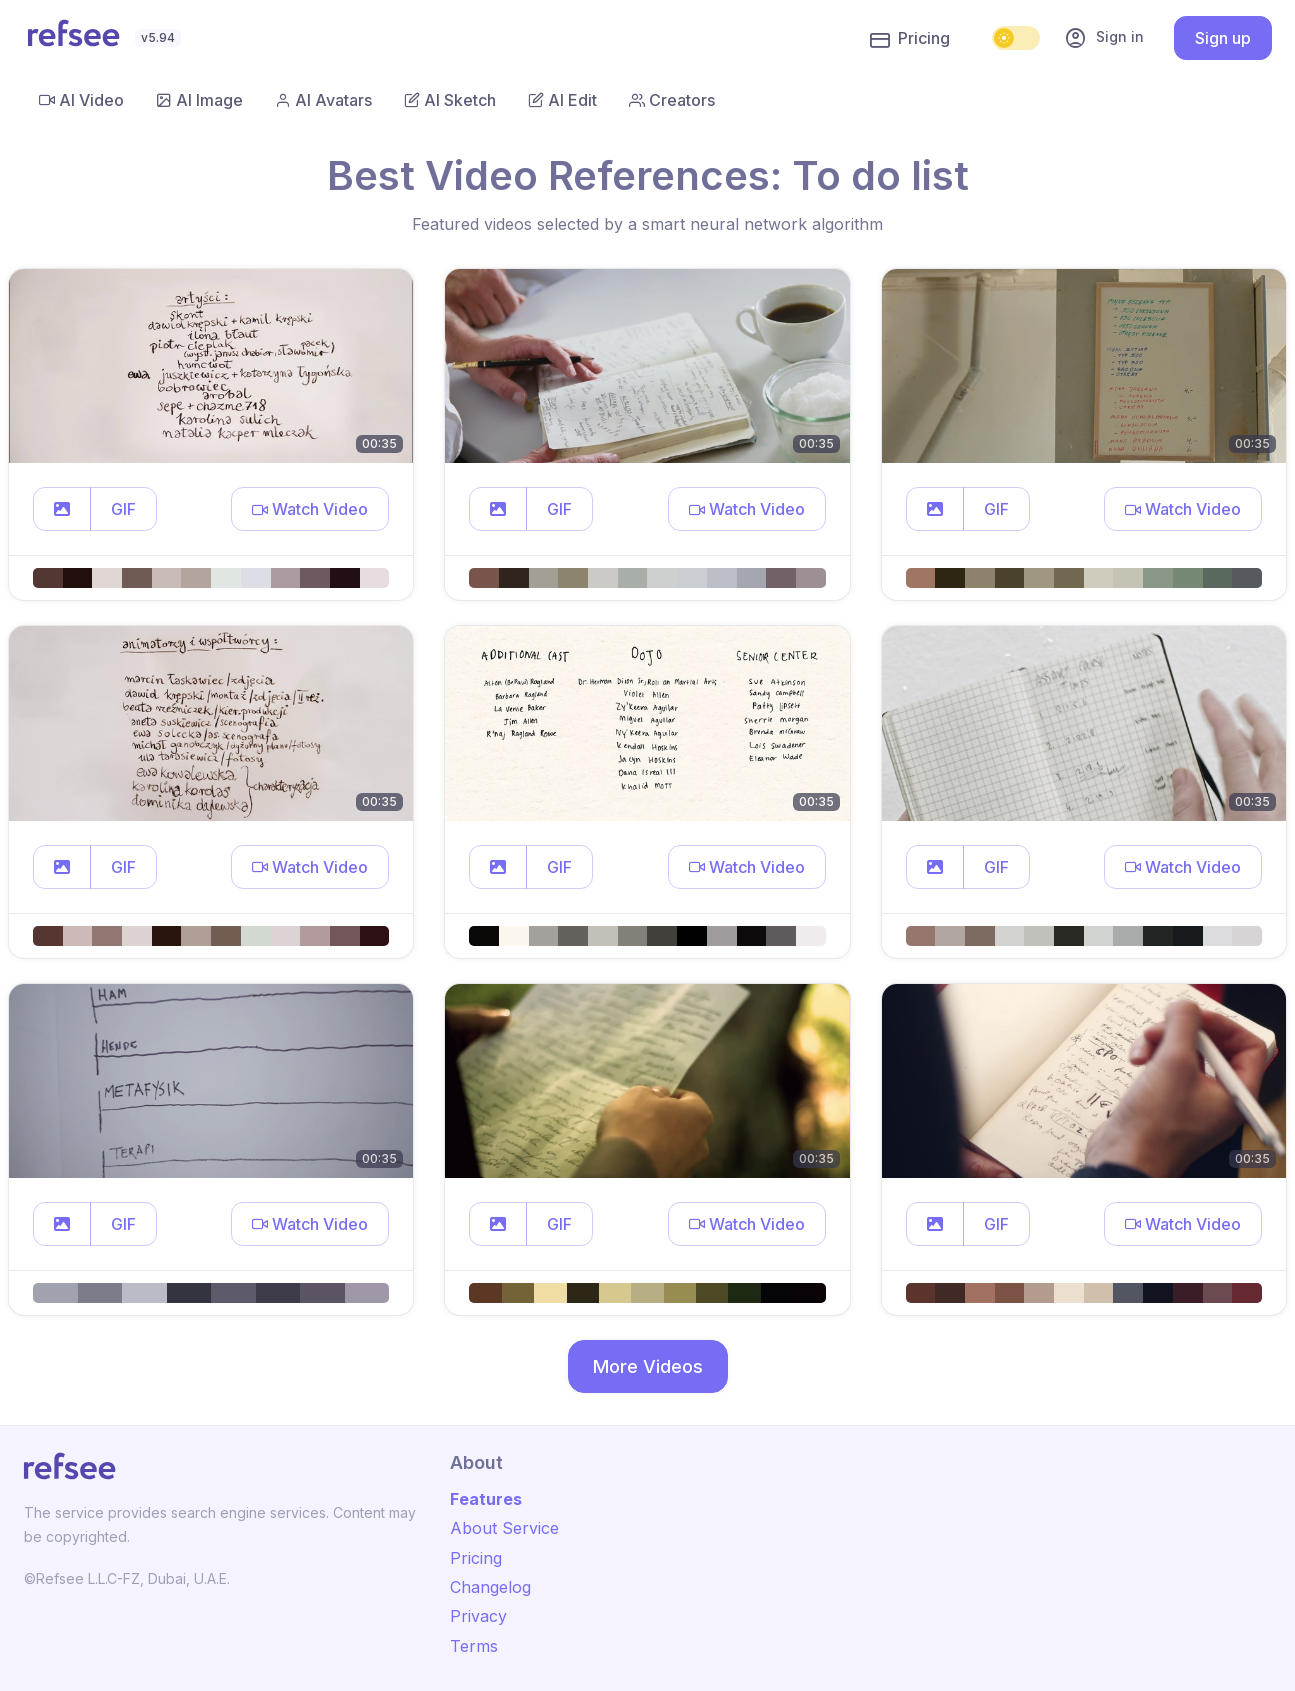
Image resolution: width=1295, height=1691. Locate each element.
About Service (504, 1528)
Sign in (1104, 38)
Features (486, 1499)
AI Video (81, 100)
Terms (474, 1646)
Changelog (490, 1587)
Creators (672, 100)
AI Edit (562, 100)
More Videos (648, 1366)
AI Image (199, 100)
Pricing (910, 39)
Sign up (1223, 38)
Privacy (478, 1616)
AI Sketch (450, 100)
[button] (62, 509)
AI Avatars (323, 100)
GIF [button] (123, 509)
